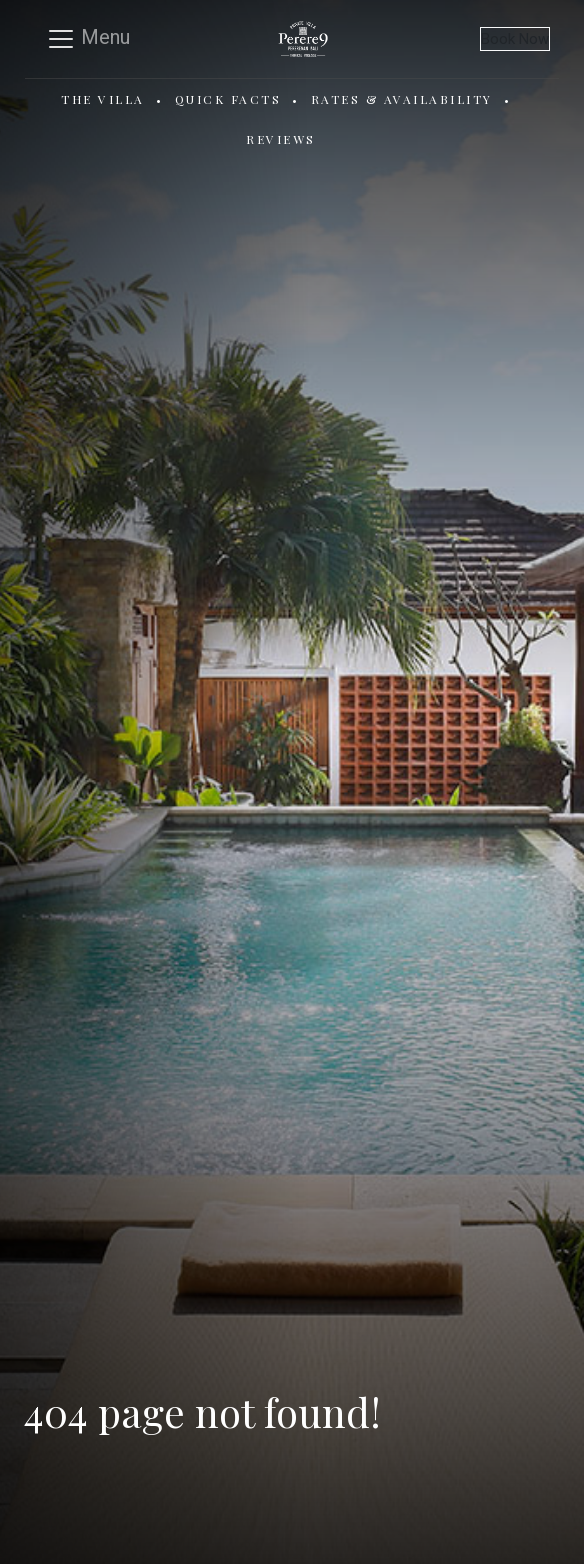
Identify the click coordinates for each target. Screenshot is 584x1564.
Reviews (281, 139)
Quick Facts (228, 99)
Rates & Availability (402, 99)
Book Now (515, 39)
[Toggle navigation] (88, 39)
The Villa (103, 99)
